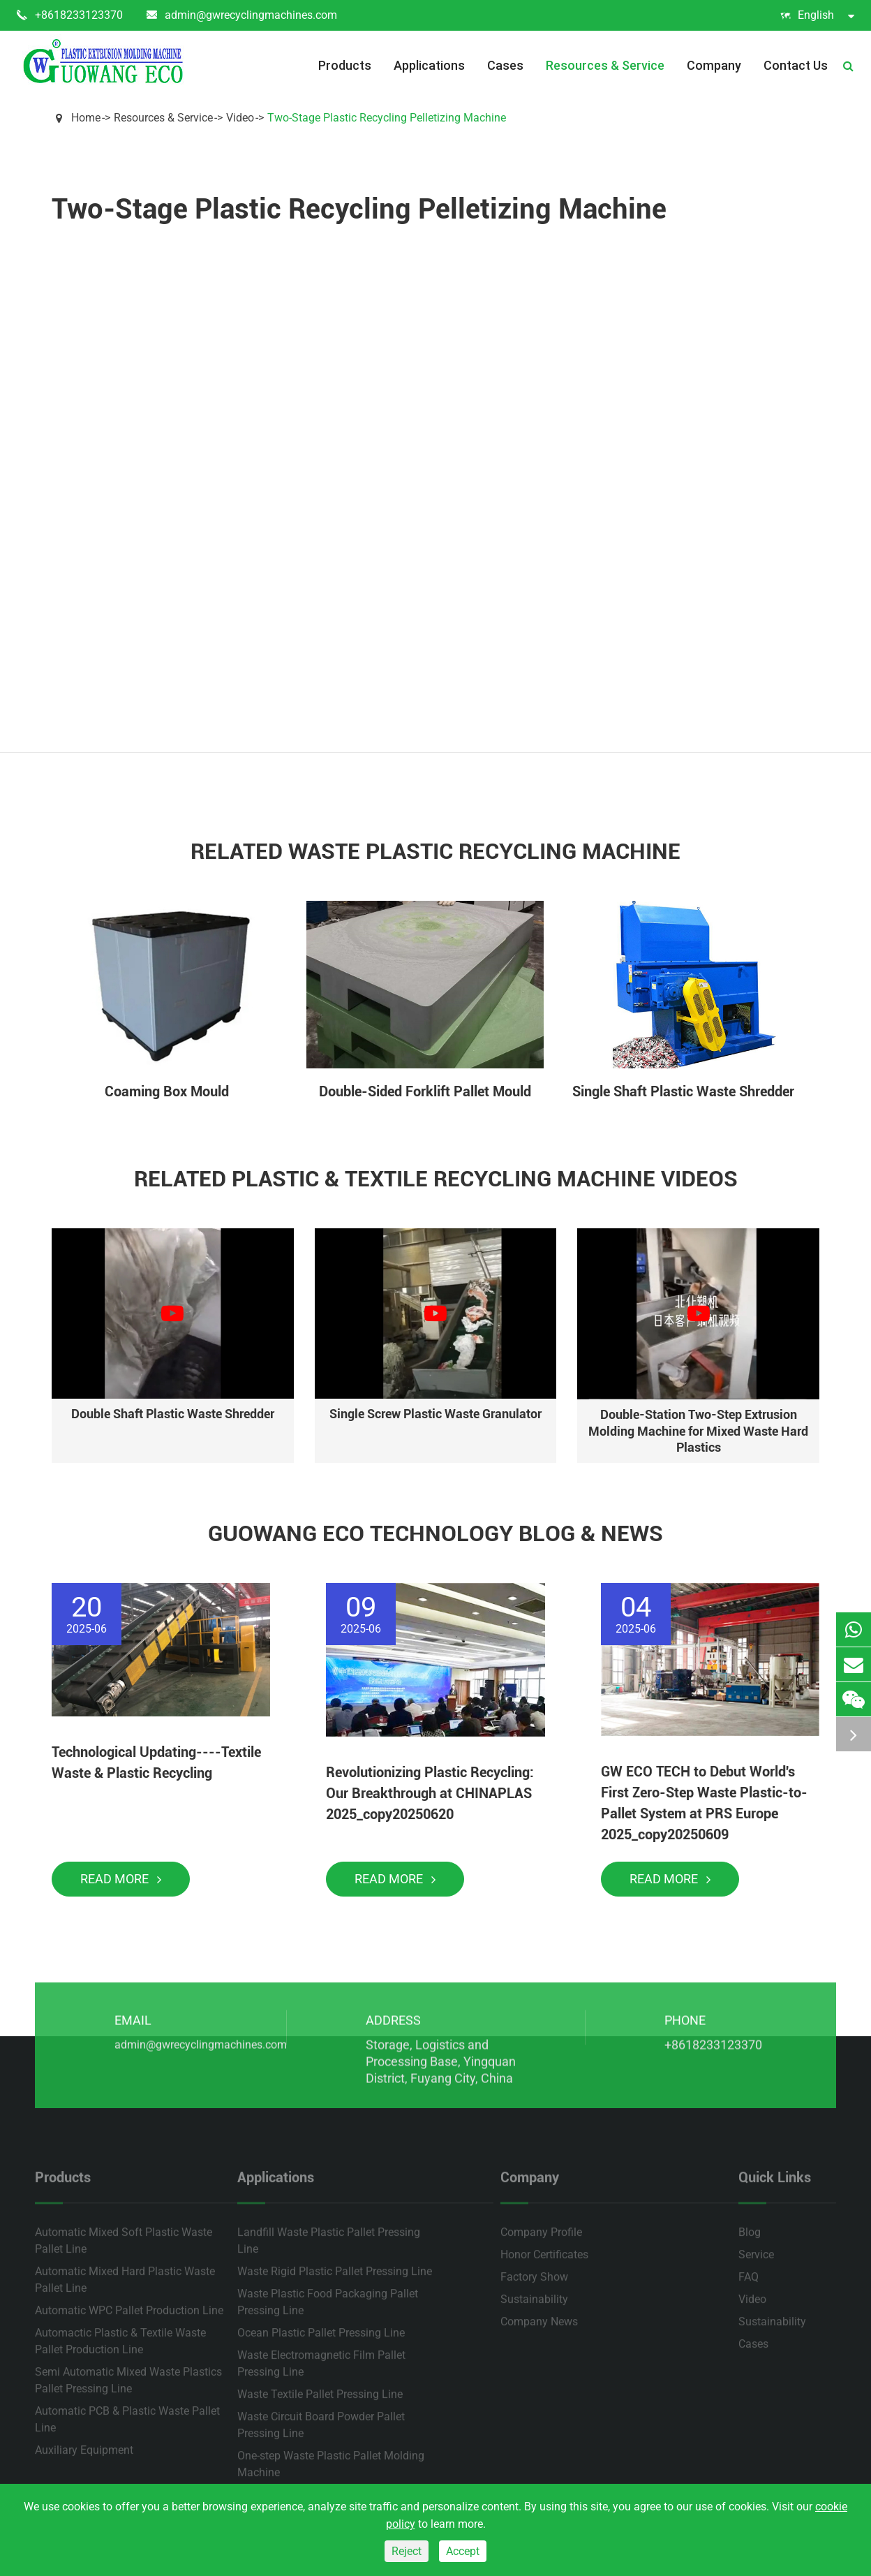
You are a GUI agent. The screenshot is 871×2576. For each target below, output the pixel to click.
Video (240, 117)
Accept (462, 2551)
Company (714, 65)
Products (344, 65)
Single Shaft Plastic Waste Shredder (683, 1091)
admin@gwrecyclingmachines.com (242, 15)
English (817, 15)
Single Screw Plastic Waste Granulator (435, 1413)
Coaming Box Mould (167, 1091)
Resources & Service (605, 65)
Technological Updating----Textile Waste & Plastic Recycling (156, 1762)
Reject (407, 2551)
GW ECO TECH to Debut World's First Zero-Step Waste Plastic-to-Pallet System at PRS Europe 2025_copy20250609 (704, 1803)
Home (85, 117)
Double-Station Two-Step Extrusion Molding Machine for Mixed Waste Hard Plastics (698, 1431)
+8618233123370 (70, 15)
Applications (429, 65)
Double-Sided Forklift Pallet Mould (425, 1091)
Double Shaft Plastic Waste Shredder (172, 1413)
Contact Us (796, 65)
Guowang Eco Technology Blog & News (435, 1533)
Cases (505, 65)
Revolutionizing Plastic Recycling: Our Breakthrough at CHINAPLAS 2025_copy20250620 (430, 1793)
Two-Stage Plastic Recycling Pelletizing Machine (386, 117)
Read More (120, 1878)
